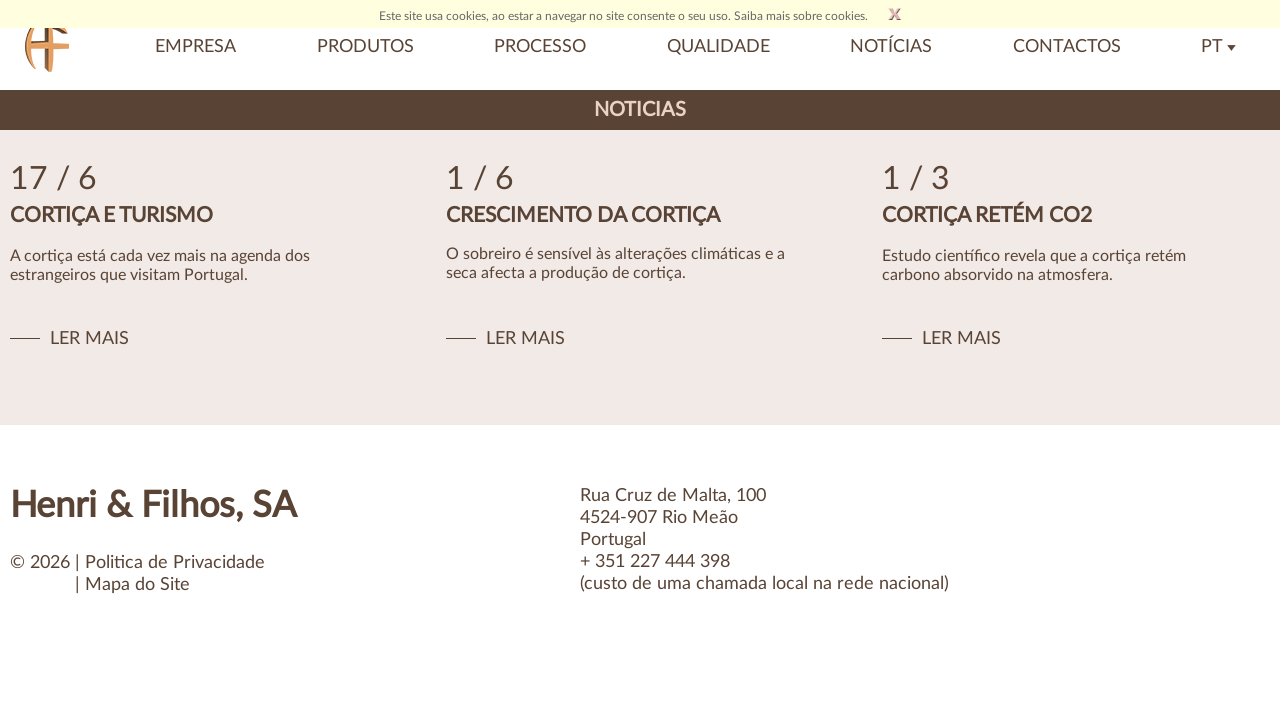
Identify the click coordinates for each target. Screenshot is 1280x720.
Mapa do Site (137, 585)
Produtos (365, 47)
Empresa (195, 47)
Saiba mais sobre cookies (799, 16)
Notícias (891, 47)
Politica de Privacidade (175, 563)
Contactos (1067, 47)
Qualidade (718, 47)
